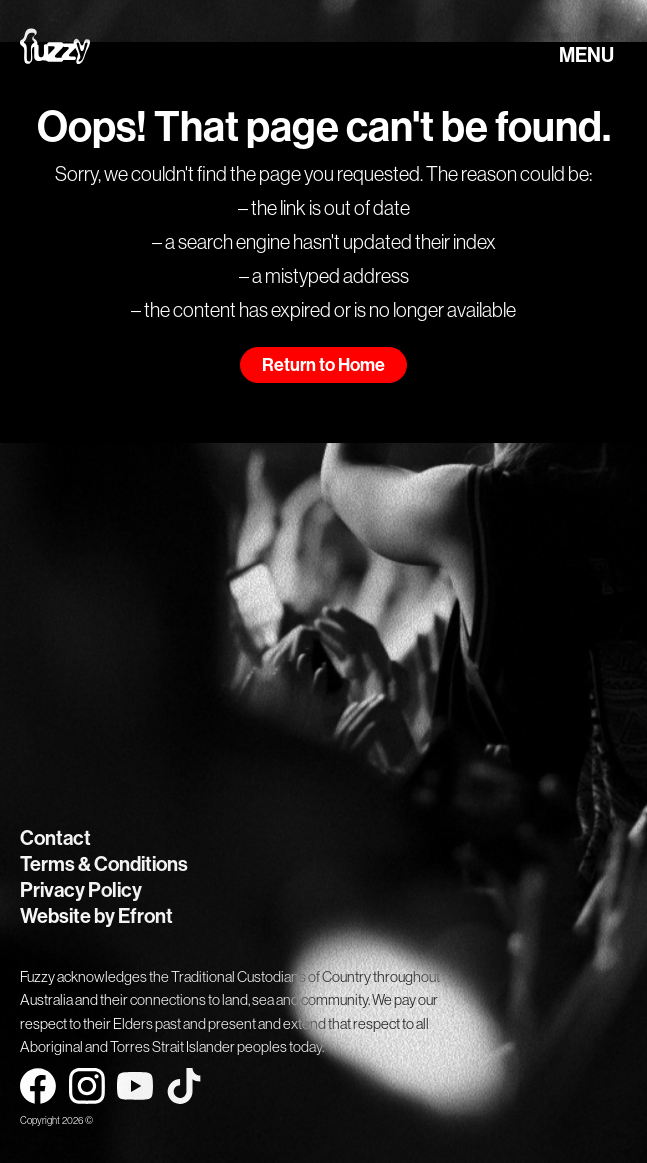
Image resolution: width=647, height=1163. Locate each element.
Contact (55, 838)
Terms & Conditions (104, 864)
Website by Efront (96, 916)
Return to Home (323, 365)
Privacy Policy (81, 890)
